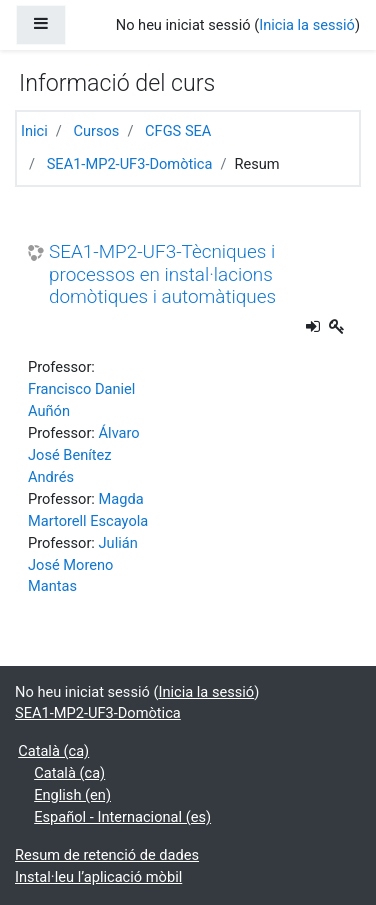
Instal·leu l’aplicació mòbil (98, 877)
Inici (34, 131)
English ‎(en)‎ (72, 795)
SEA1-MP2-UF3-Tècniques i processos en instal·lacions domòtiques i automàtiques (162, 274)
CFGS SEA (178, 131)
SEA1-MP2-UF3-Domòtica (130, 164)
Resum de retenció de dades (107, 855)
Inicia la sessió (307, 25)
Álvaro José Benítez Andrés (84, 455)
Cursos (96, 131)
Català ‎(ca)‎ (53, 751)
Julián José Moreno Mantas (83, 565)
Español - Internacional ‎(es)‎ (122, 817)
